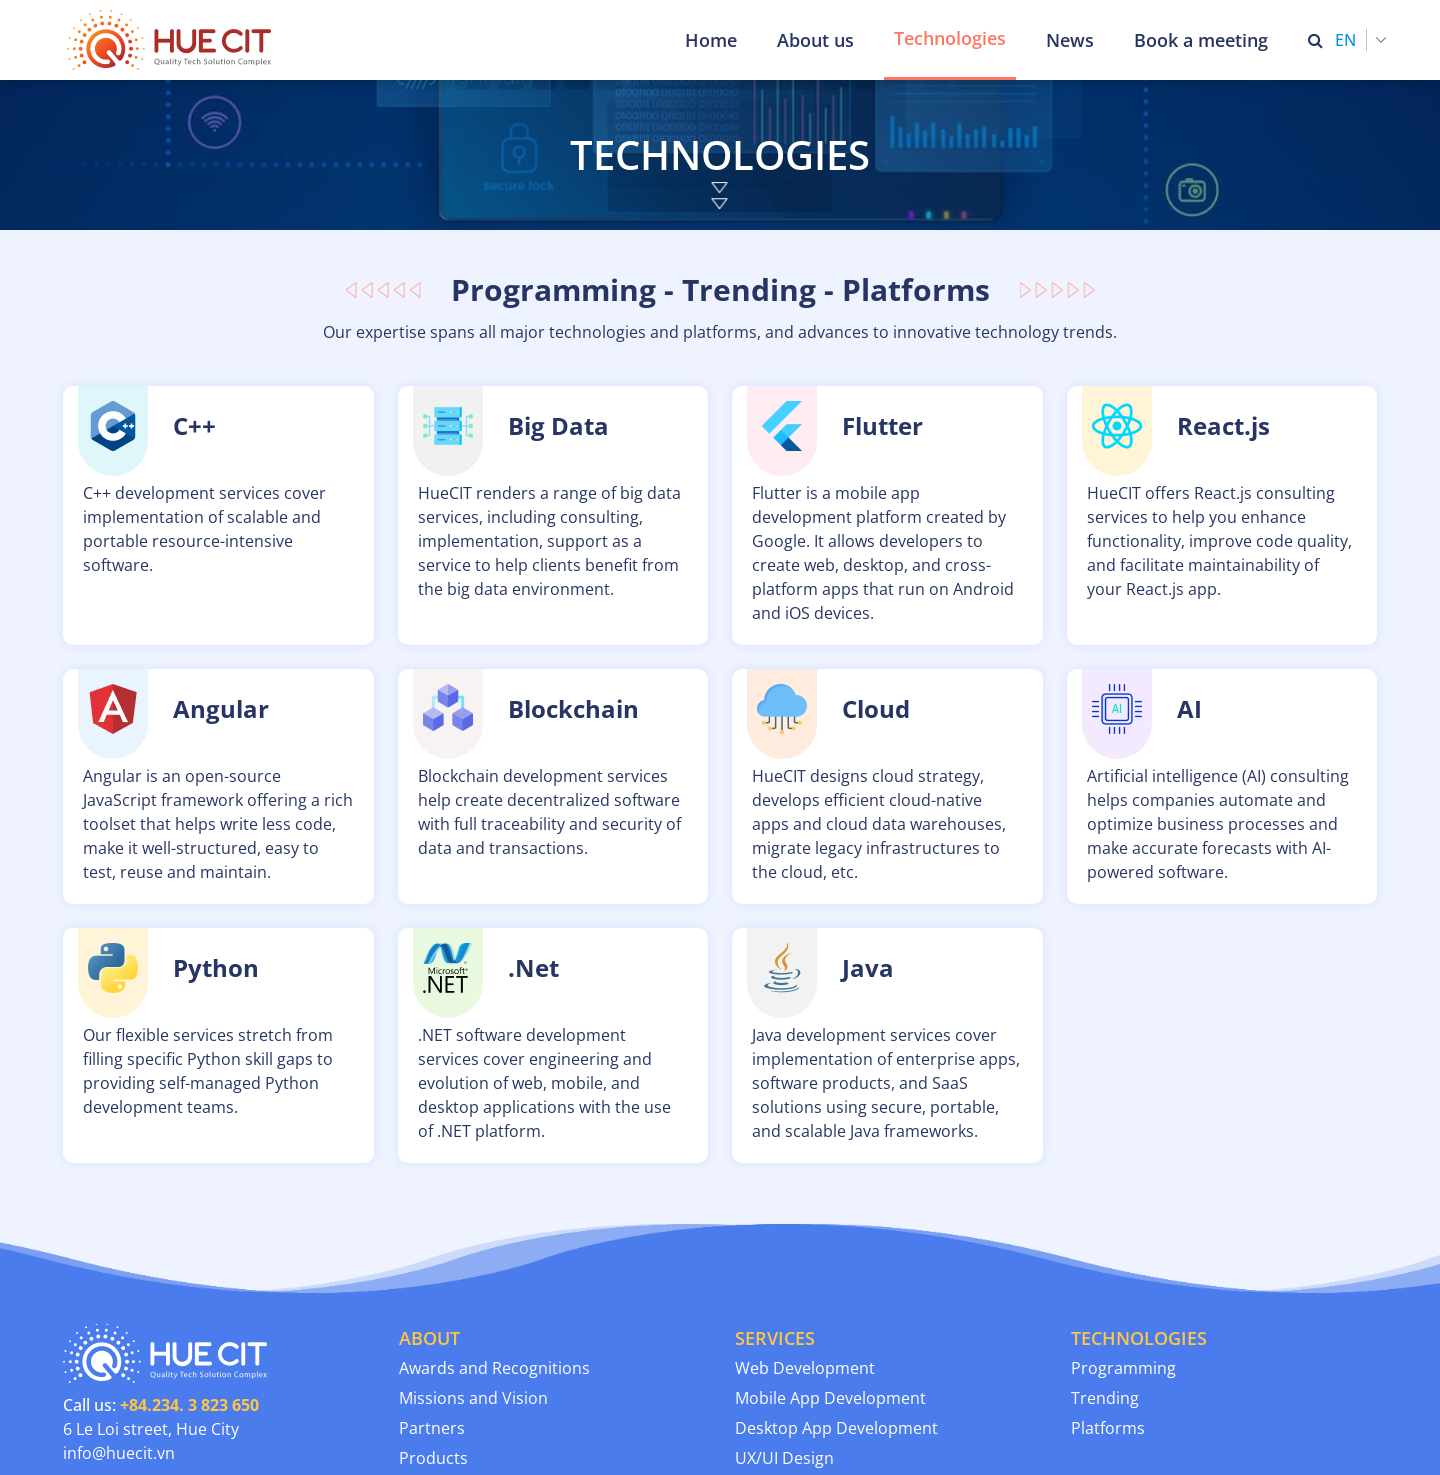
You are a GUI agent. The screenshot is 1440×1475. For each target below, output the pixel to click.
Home (711, 40)
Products (433, 1458)
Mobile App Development (830, 1398)
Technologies (950, 38)
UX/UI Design (784, 1458)
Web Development (805, 1368)
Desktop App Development (836, 1428)
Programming (1123, 1368)
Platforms (1108, 1428)
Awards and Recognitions (494, 1368)
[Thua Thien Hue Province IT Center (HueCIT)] (173, 40)
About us (815, 40)
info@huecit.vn (119, 1453)
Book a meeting (1201, 40)
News (1070, 40)
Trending (1105, 1398)
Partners (432, 1428)
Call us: (161, 1405)
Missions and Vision (473, 1398)
